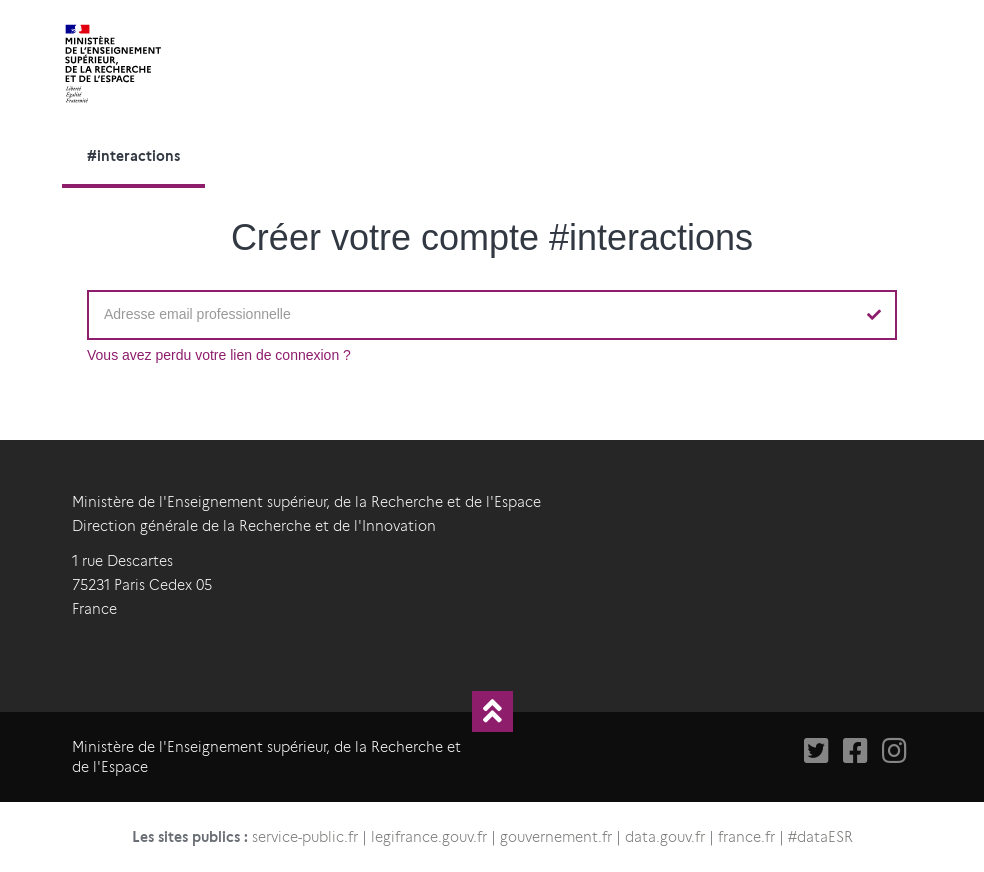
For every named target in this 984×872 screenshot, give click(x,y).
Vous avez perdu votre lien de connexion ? (219, 355)
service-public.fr (305, 837)
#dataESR (820, 837)
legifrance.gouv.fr (429, 837)
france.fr (746, 837)
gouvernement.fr (556, 837)
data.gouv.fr (665, 837)
